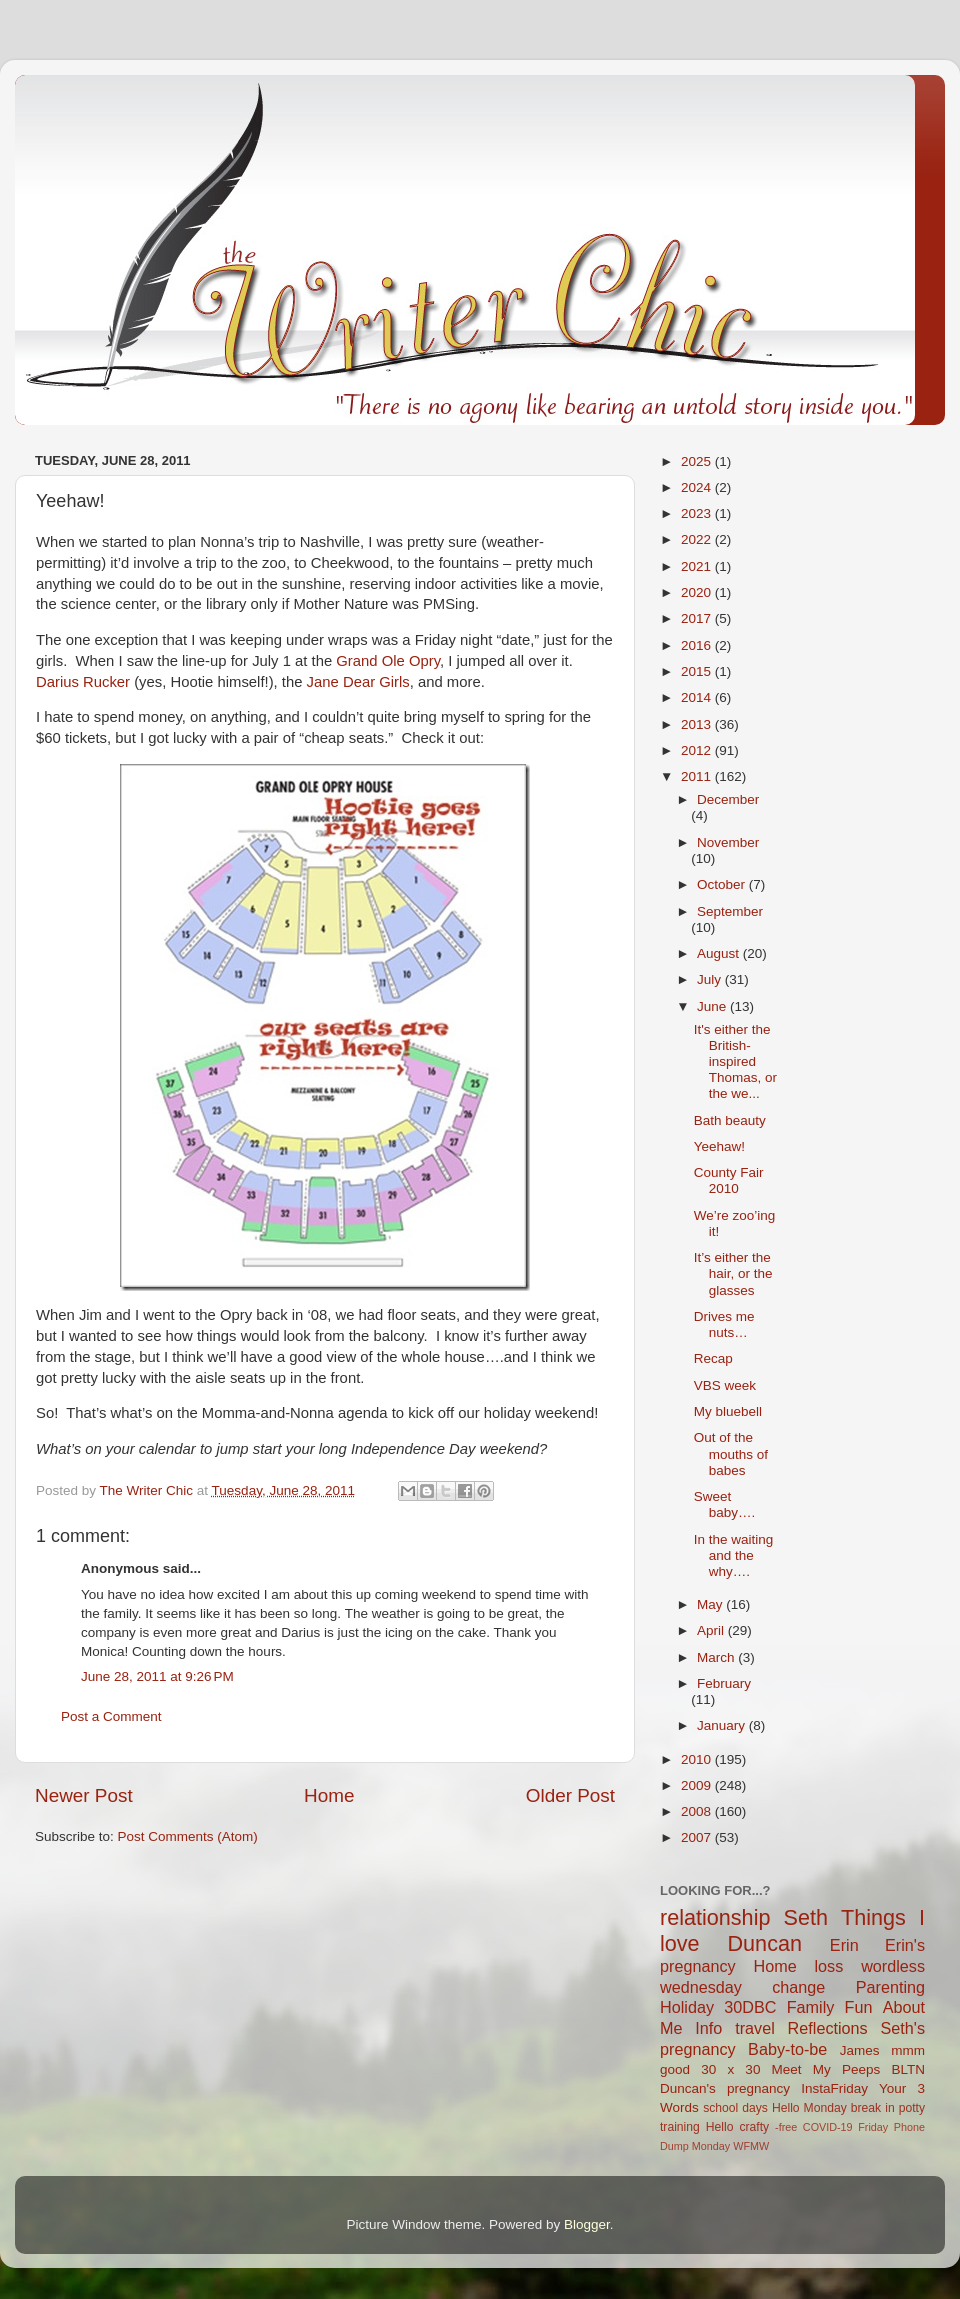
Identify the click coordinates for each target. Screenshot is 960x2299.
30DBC (750, 2007)
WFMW (751, 2146)
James (860, 2050)
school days (735, 2108)
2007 (698, 1837)
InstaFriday (834, 2088)
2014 (698, 697)
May (711, 1604)
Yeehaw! (719, 1146)
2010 (698, 1759)
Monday (711, 2146)
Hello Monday (809, 2108)
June (713, 1006)
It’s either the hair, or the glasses (733, 1273)
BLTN (908, 2069)
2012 (698, 750)
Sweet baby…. (725, 1504)
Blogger (587, 2224)
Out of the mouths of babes (731, 1453)
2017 (698, 618)
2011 (698, 776)
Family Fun (830, 2007)
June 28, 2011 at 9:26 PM (157, 1676)
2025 (698, 461)
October (723, 884)
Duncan (765, 1943)
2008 (698, 1811)
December (728, 799)
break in (873, 2108)
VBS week (725, 1385)
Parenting (890, 1987)
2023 (698, 513)
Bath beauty (730, 1120)
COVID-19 (828, 2127)
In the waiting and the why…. (734, 1555)
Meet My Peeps (826, 2069)
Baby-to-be (787, 2049)
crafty (754, 2127)
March (717, 1657)
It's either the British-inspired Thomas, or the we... (735, 1062)
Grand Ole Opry (388, 661)
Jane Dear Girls (358, 682)
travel (755, 2028)
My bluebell (728, 1411)
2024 (698, 487)
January (723, 1725)
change (798, 1987)
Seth (806, 1917)
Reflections (828, 2028)
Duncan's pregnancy (725, 2088)
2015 (698, 671)
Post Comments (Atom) (188, 1836)
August (720, 953)
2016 (698, 645)
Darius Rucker (83, 682)
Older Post (570, 1795)
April (712, 1630)
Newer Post (84, 1795)
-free (786, 2127)
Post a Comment (111, 1716)
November (728, 842)
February (724, 1683)
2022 (698, 539)
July (711, 979)
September (730, 911)
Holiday (687, 2007)
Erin (844, 1945)
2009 (698, 1785)
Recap (713, 1358)
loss (828, 1966)
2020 (698, 592)
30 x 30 (730, 2069)
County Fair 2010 (729, 1180)
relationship (715, 1917)
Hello (720, 2127)
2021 (698, 566)
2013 (698, 724)
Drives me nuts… (724, 1324)
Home (329, 1795)
